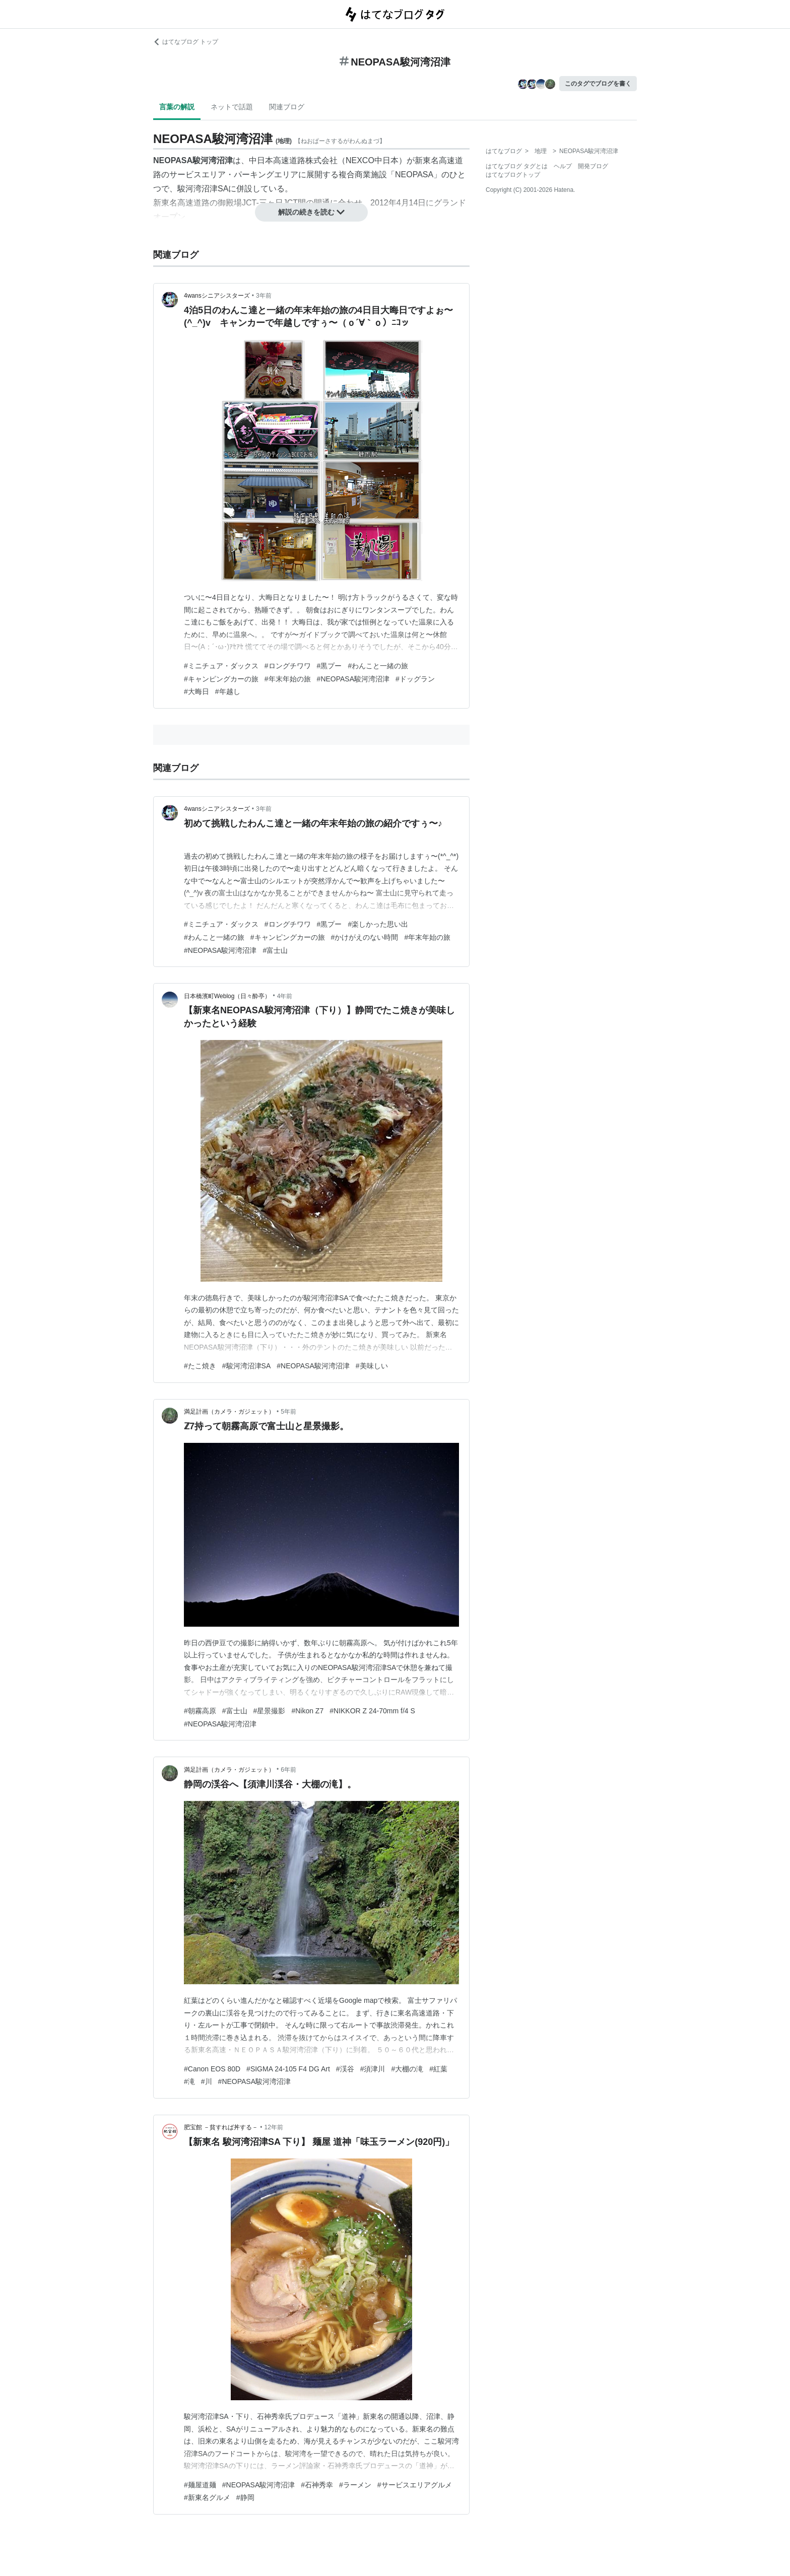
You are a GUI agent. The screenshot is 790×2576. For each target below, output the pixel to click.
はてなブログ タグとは (517, 166)
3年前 (264, 295)
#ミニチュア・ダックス (221, 666)
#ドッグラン (415, 679)
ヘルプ (563, 166)
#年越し (227, 691)
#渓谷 (345, 2069)
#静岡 (245, 2497)
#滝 (189, 2081)
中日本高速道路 (277, 160)
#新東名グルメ (207, 2497)
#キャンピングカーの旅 (221, 679)
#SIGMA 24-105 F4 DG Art (288, 2069)
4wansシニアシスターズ (217, 295)
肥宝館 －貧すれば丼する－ (221, 2127)
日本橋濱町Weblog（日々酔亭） (227, 996)
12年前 (274, 2127)
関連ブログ (286, 107)
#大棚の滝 (407, 2069)
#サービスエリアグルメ (414, 2485)
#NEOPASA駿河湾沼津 (353, 679)
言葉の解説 (176, 107)
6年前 (288, 1769)
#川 (206, 2081)
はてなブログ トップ (185, 41)
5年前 (288, 1411)
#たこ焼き (200, 1366)
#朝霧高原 (200, 1711)
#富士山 (275, 950)
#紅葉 (438, 2069)
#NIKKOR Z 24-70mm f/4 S (372, 1711)
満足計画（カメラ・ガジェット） (229, 1411)
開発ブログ (593, 166)
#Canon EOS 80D (212, 2069)
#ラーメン (355, 2485)
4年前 (285, 996)
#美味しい (372, 1366)
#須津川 (372, 2069)
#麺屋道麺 (200, 2485)
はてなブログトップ (513, 174)
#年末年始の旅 (288, 679)
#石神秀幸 (317, 2485)
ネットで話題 (232, 107)
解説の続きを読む (311, 212)
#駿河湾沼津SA (246, 1366)
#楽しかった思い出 (378, 924)
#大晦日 (196, 691)
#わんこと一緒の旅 (378, 666)
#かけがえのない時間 (365, 937)
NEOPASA (414, 174)
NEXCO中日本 (372, 160)
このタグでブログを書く (598, 83)
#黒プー (329, 666)
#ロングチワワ (288, 666)
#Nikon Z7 (307, 1711)
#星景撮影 (269, 1711)
